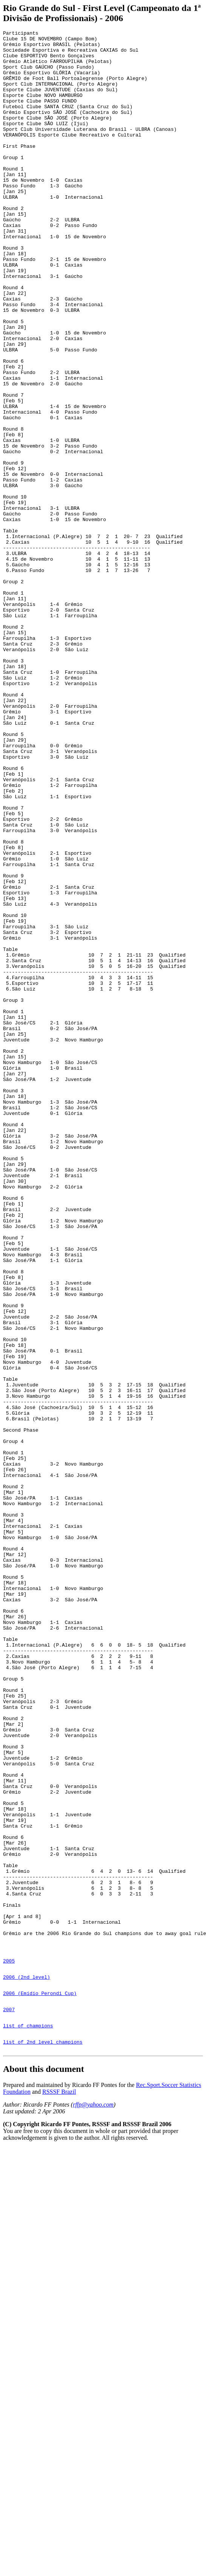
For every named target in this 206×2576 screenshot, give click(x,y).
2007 (9, 2401)
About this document (43, 2467)
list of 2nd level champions (43, 2438)
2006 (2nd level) (26, 2364)
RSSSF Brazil (59, 2490)
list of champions (28, 2420)
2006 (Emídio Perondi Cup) (40, 2383)
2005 (9, 2346)
